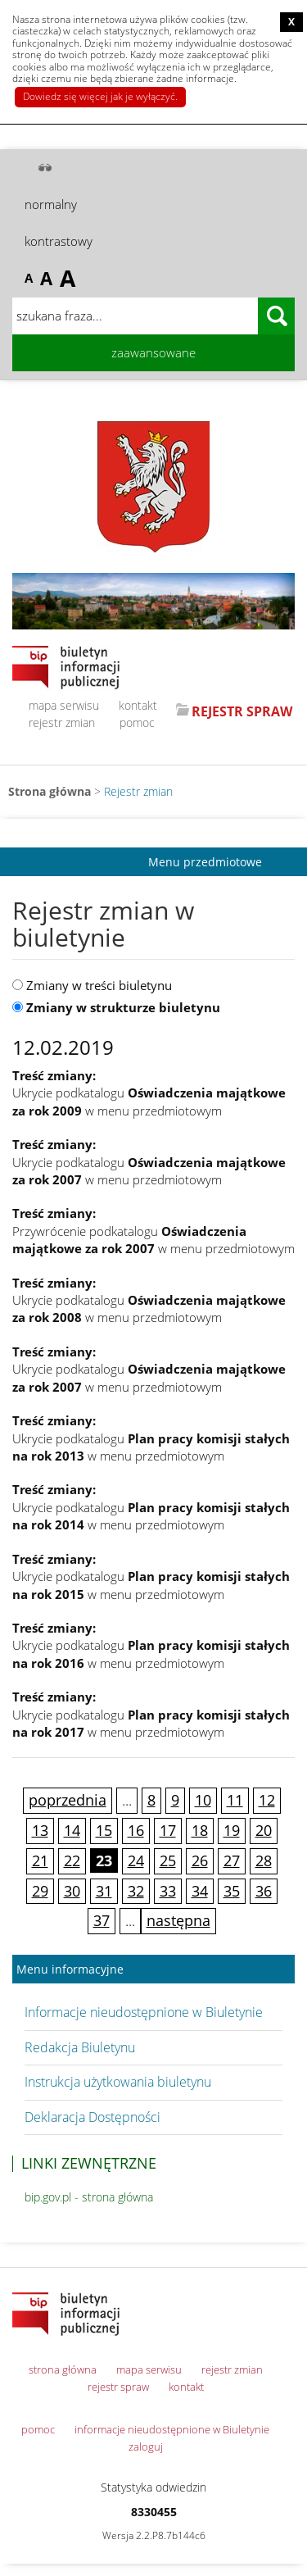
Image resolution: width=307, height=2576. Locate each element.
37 (101, 1920)
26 (200, 1860)
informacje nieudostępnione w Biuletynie (171, 2429)
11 (235, 1800)
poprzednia (67, 1800)
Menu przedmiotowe (205, 862)
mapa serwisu (64, 705)
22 (72, 1860)
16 (136, 1830)
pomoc (137, 722)
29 (40, 1891)
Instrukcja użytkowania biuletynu (118, 2082)
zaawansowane (153, 352)
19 (231, 1830)
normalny (51, 204)
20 (263, 1830)
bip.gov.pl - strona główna (89, 2197)
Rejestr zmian (138, 791)
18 (200, 1830)
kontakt (138, 705)
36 (263, 1891)
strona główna (63, 2369)
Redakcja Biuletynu (80, 2047)
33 (168, 1891)
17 (168, 1830)
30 (72, 1891)
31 (104, 1891)
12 (267, 1800)
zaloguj (146, 2446)
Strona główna (49, 791)
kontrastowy (59, 241)
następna (178, 1920)
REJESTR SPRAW (242, 711)
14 (72, 1830)
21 (40, 1860)
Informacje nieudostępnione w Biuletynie (144, 2012)
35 (231, 1891)
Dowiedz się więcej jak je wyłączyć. (100, 96)
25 (168, 1860)
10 (203, 1800)
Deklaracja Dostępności (92, 2117)
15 (104, 1830)
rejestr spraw (118, 2386)
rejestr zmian (62, 722)
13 (40, 1830)
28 (263, 1860)
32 (136, 1891)
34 (200, 1891)
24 (136, 1860)
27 (231, 1860)
